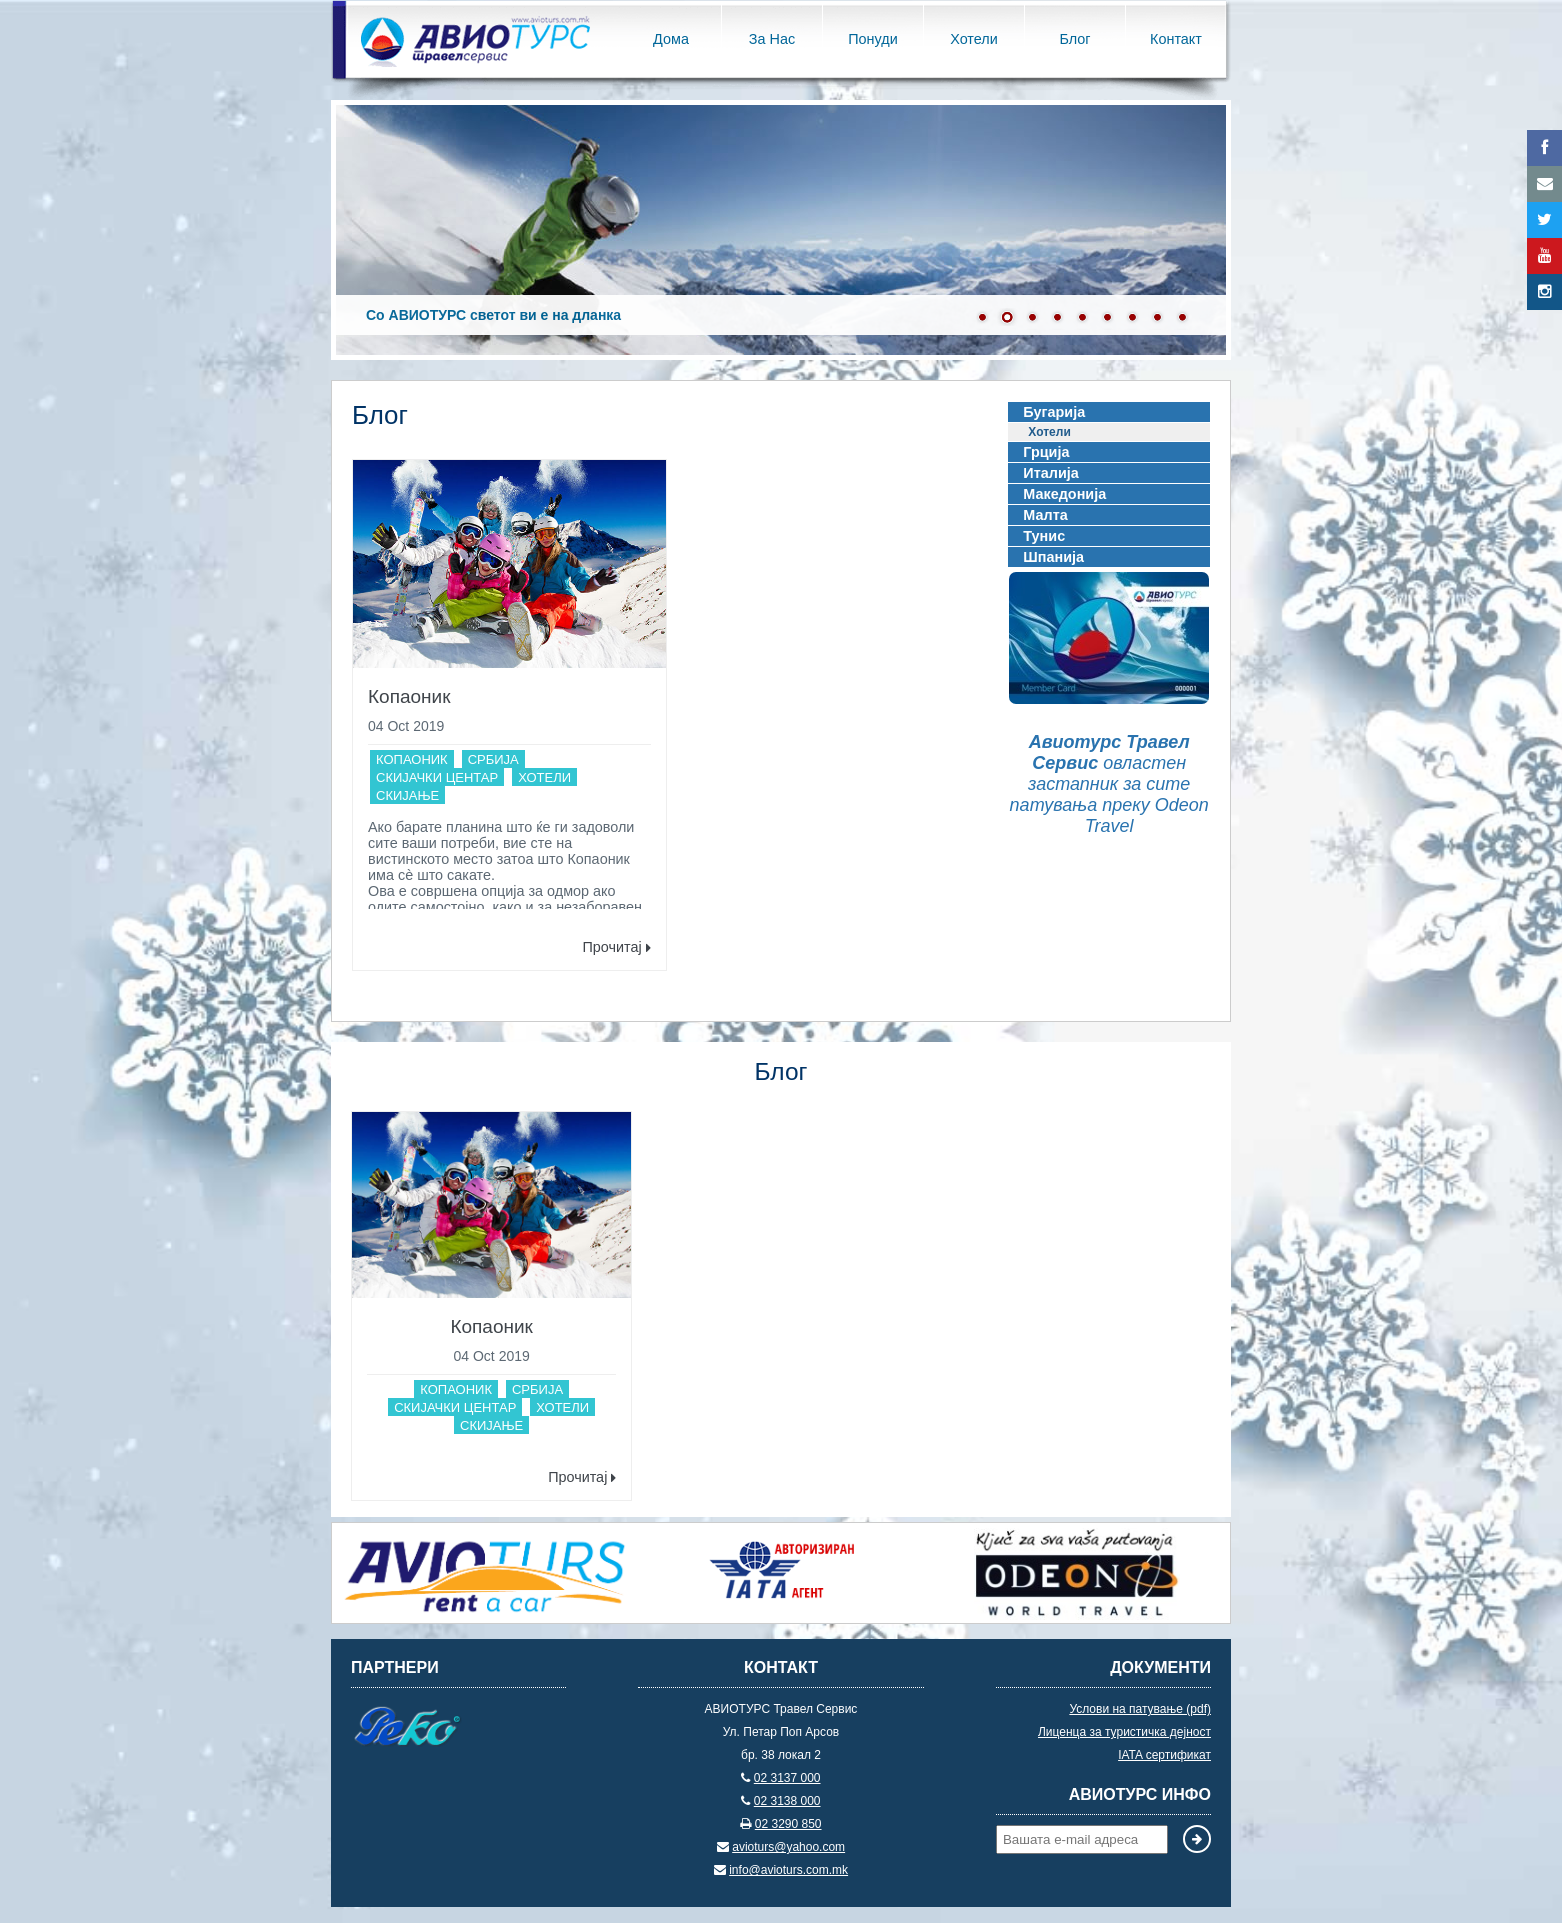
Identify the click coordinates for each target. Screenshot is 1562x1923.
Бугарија (1054, 412)
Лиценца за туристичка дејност (1124, 1732)
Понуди (872, 39)
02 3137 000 (787, 1778)
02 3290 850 (788, 1824)
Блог (1074, 39)
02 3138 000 (787, 1801)
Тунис (1044, 536)
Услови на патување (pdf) (1140, 1709)
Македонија (1064, 494)
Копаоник (409, 696)
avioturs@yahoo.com (788, 1847)
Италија (1050, 473)
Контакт (1176, 39)
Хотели (974, 39)
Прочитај (616, 947)
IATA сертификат (1164, 1755)
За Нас (772, 39)
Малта (1045, 515)
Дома (671, 39)
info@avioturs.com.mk (788, 1870)
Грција (1046, 452)
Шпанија (1053, 557)
